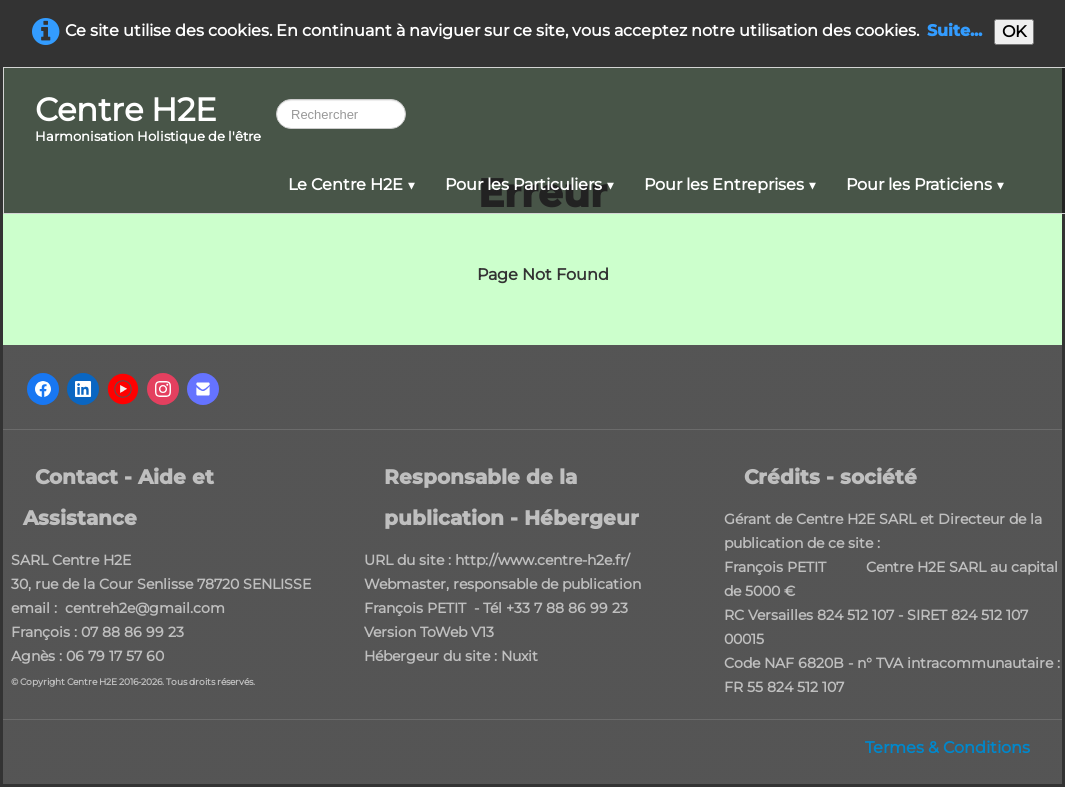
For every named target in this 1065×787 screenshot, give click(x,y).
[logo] (148, 120)
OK (1014, 31)
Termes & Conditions (947, 747)
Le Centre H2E (351, 184)
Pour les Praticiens (925, 184)
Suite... (954, 30)
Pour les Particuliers (529, 184)
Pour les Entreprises (730, 184)
